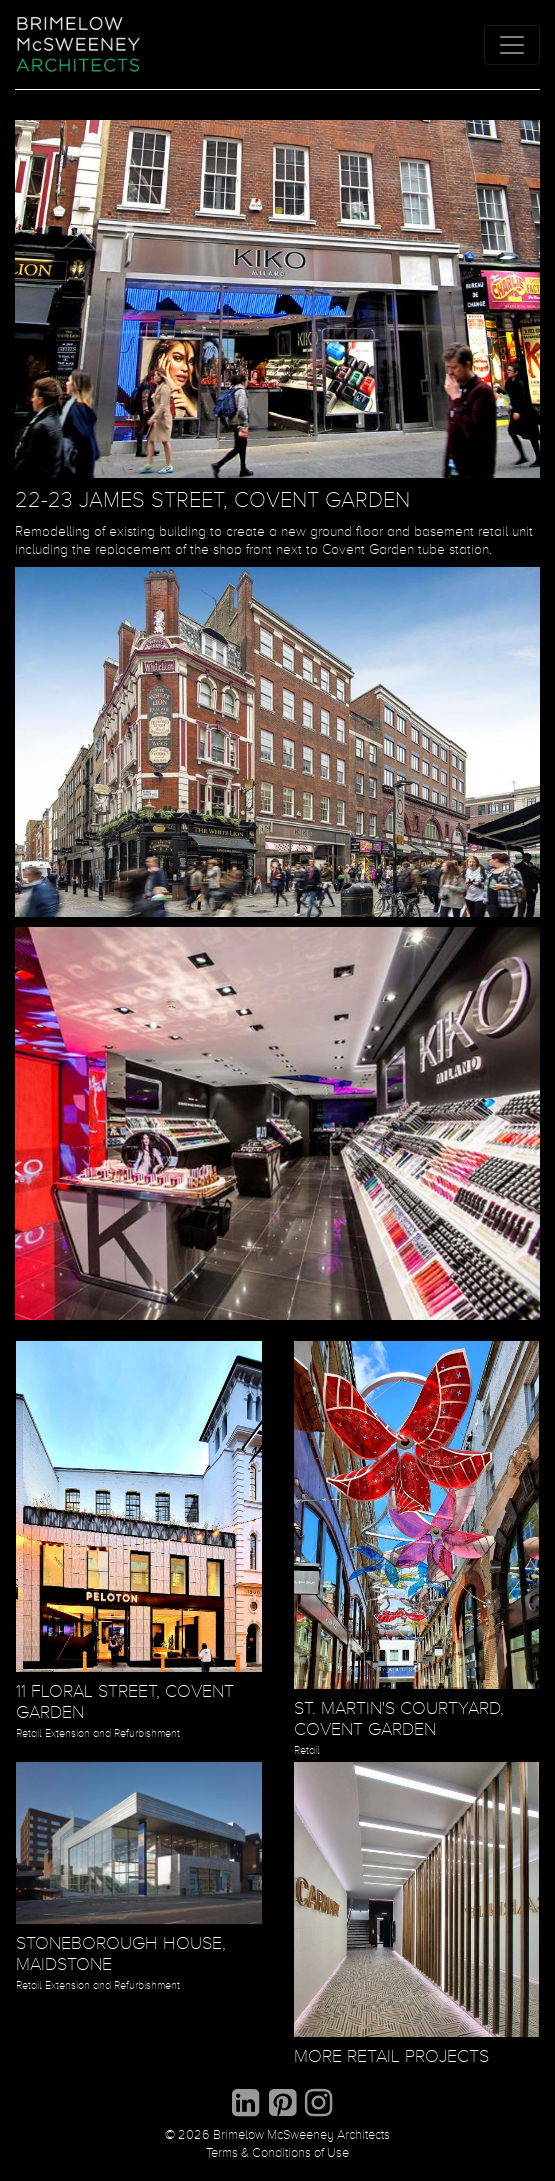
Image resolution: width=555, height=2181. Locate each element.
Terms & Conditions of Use (277, 2153)
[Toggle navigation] (512, 45)
